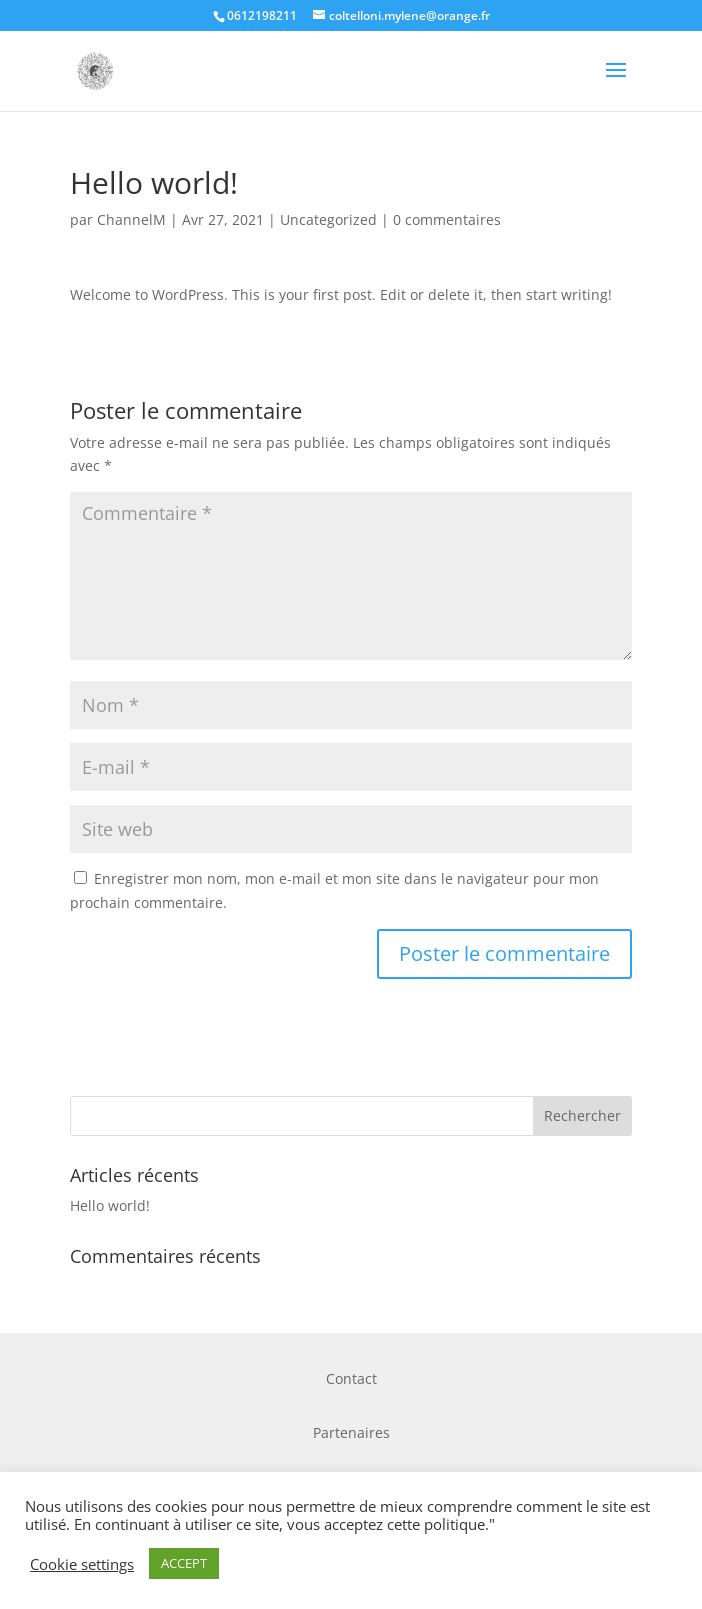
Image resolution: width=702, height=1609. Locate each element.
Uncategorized (328, 219)
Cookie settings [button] (82, 1564)
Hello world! (110, 1205)
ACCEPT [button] (184, 1563)
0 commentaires (447, 219)
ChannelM (131, 219)
